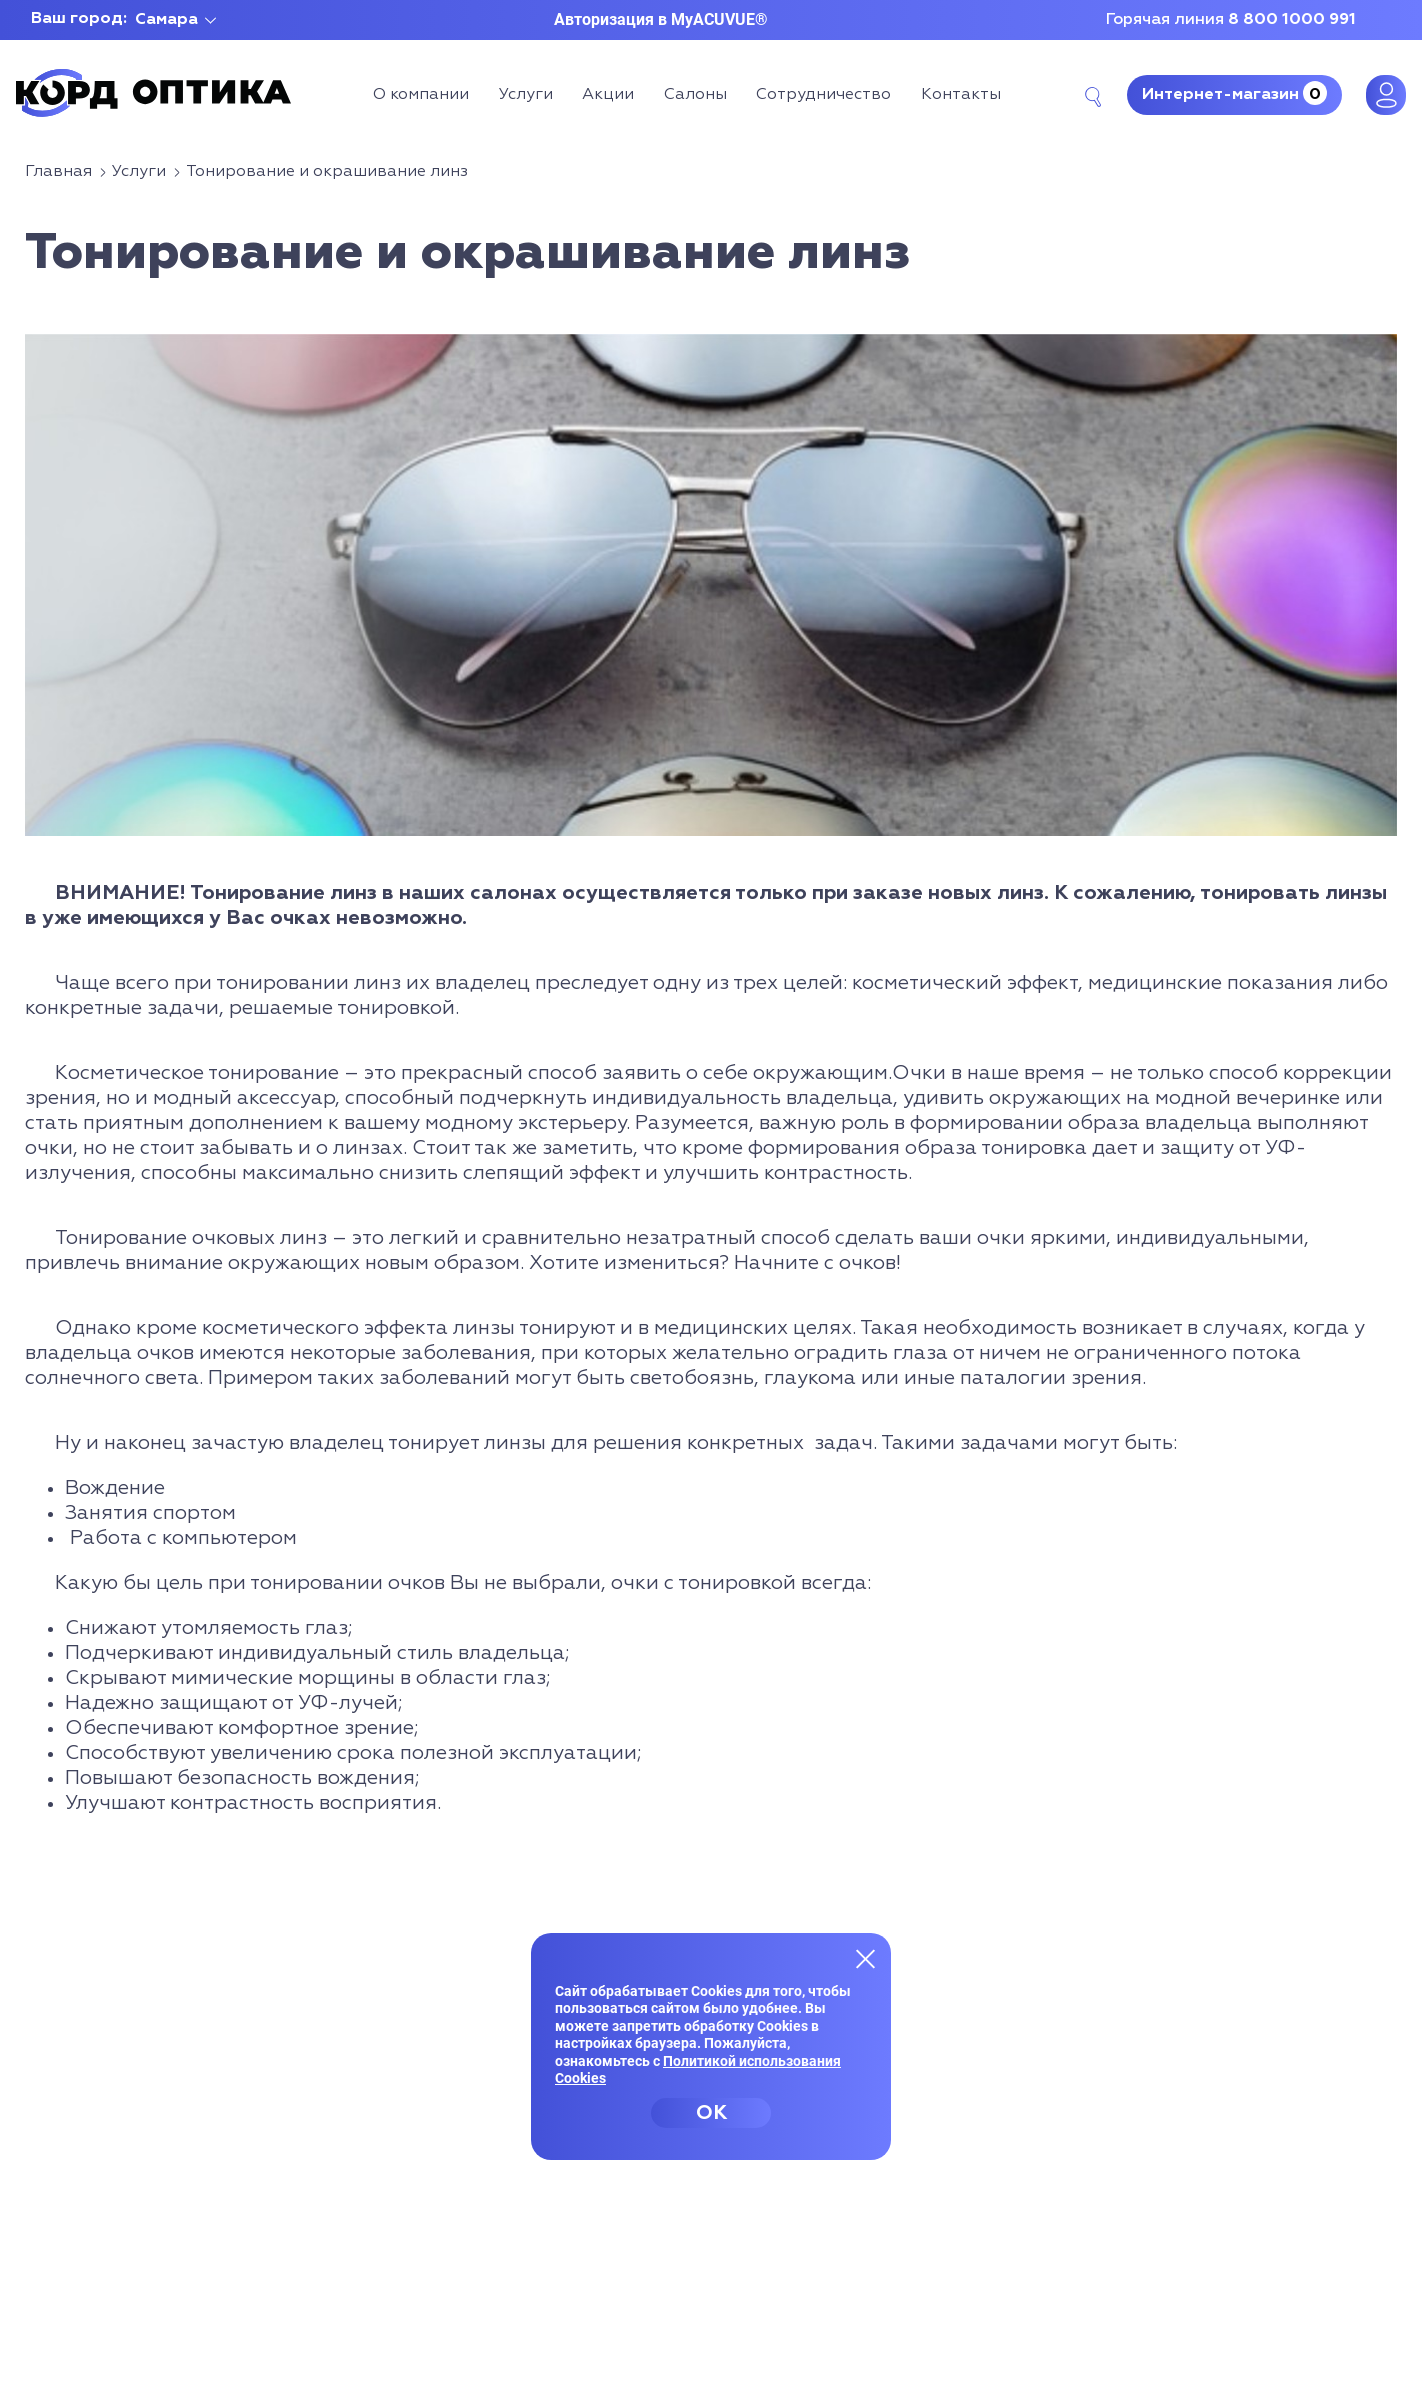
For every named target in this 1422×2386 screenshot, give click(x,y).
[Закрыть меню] (866, 1958)
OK (711, 2113)
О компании (421, 95)
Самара (166, 20)
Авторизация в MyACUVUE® (661, 19)
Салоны (695, 95)
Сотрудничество (823, 95)
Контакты (961, 95)
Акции (608, 95)
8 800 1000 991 (1292, 20)
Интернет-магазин (1234, 93)
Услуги (526, 95)
